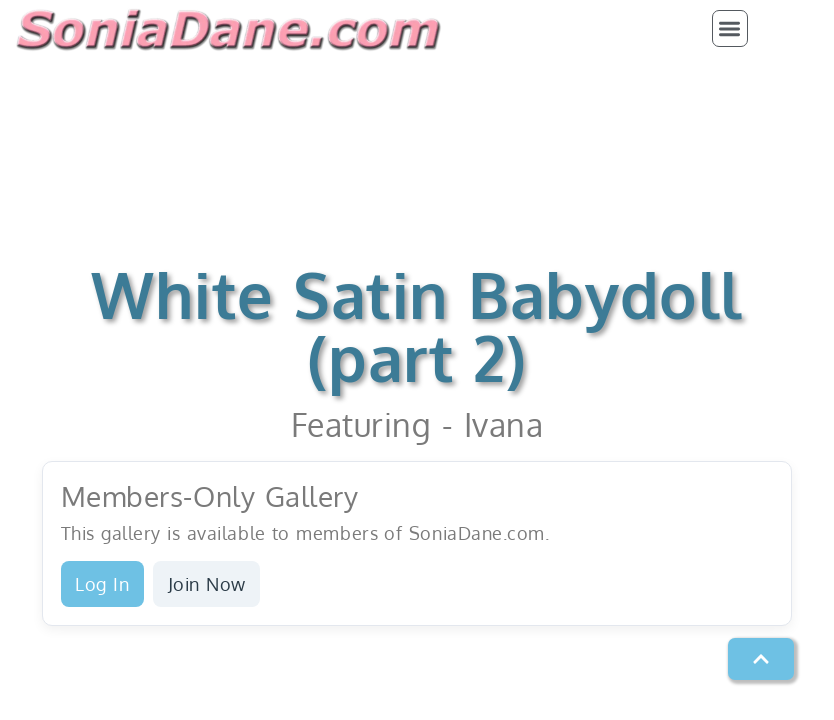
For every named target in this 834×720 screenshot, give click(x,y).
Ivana (504, 424)
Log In (102, 584)
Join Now (207, 584)
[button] (730, 28)
